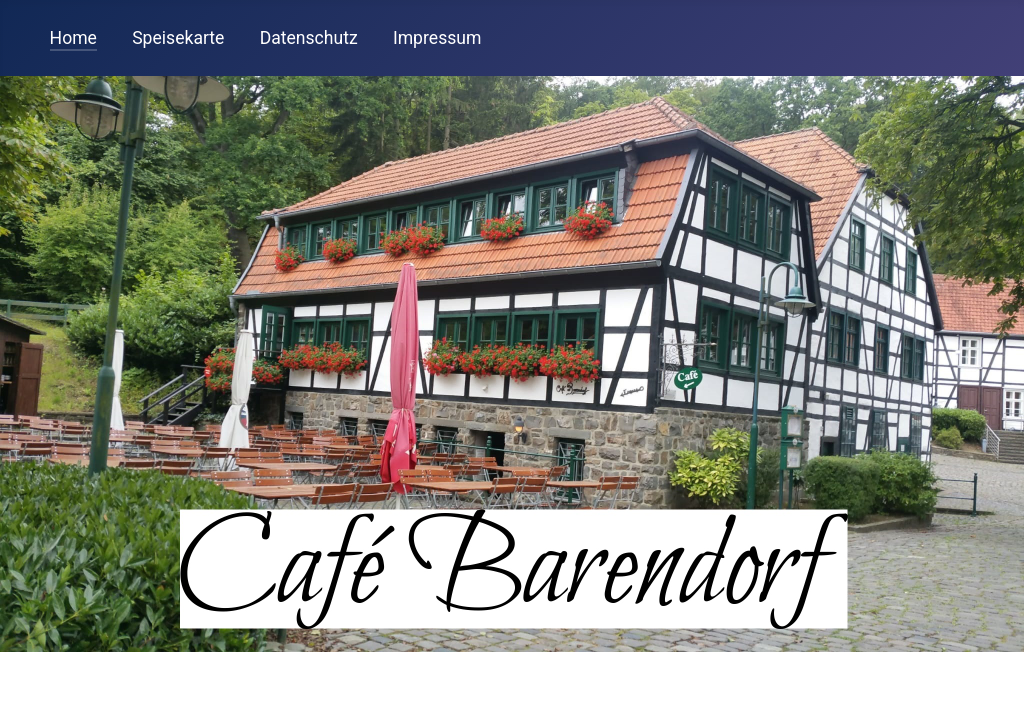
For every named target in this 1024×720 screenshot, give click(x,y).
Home (73, 38)
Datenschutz (309, 38)
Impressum (437, 38)
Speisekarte (178, 38)
